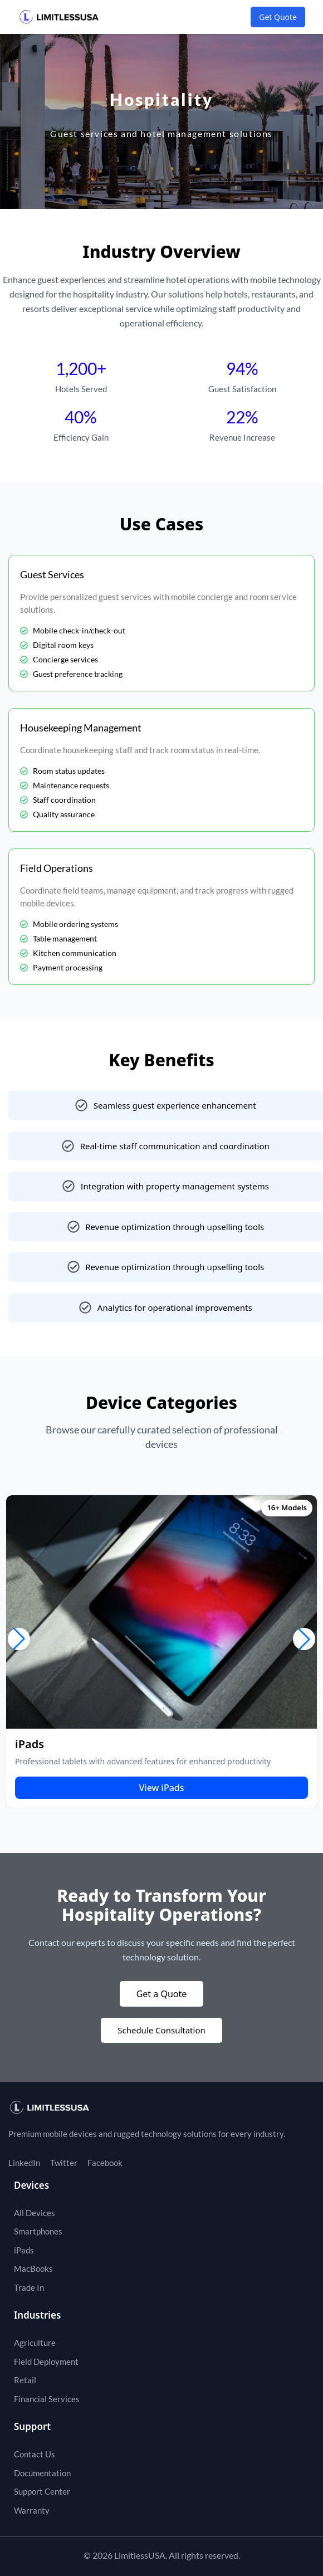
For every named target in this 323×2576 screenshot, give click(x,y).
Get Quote (278, 17)
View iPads (161, 1788)
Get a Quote (161, 1994)
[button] (19, 1639)
